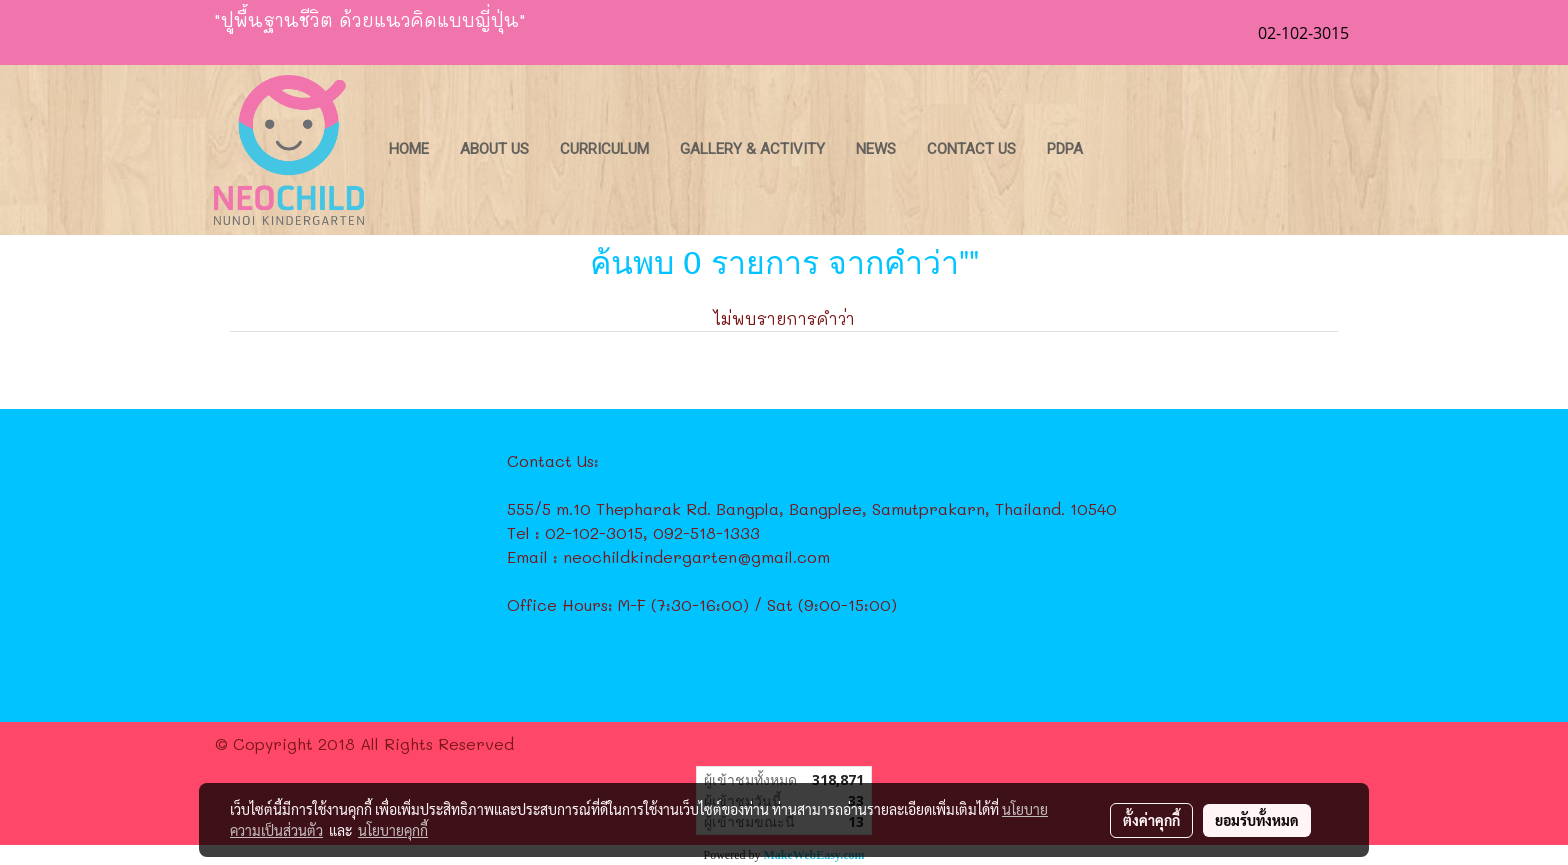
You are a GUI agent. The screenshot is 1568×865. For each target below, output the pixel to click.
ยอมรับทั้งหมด (1257, 820)
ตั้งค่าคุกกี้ (1151, 820)
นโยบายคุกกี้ (393, 830)
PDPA (1065, 149)
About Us (494, 149)
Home (409, 149)
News (876, 149)
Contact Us (971, 149)
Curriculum (604, 149)
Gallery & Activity (752, 149)
